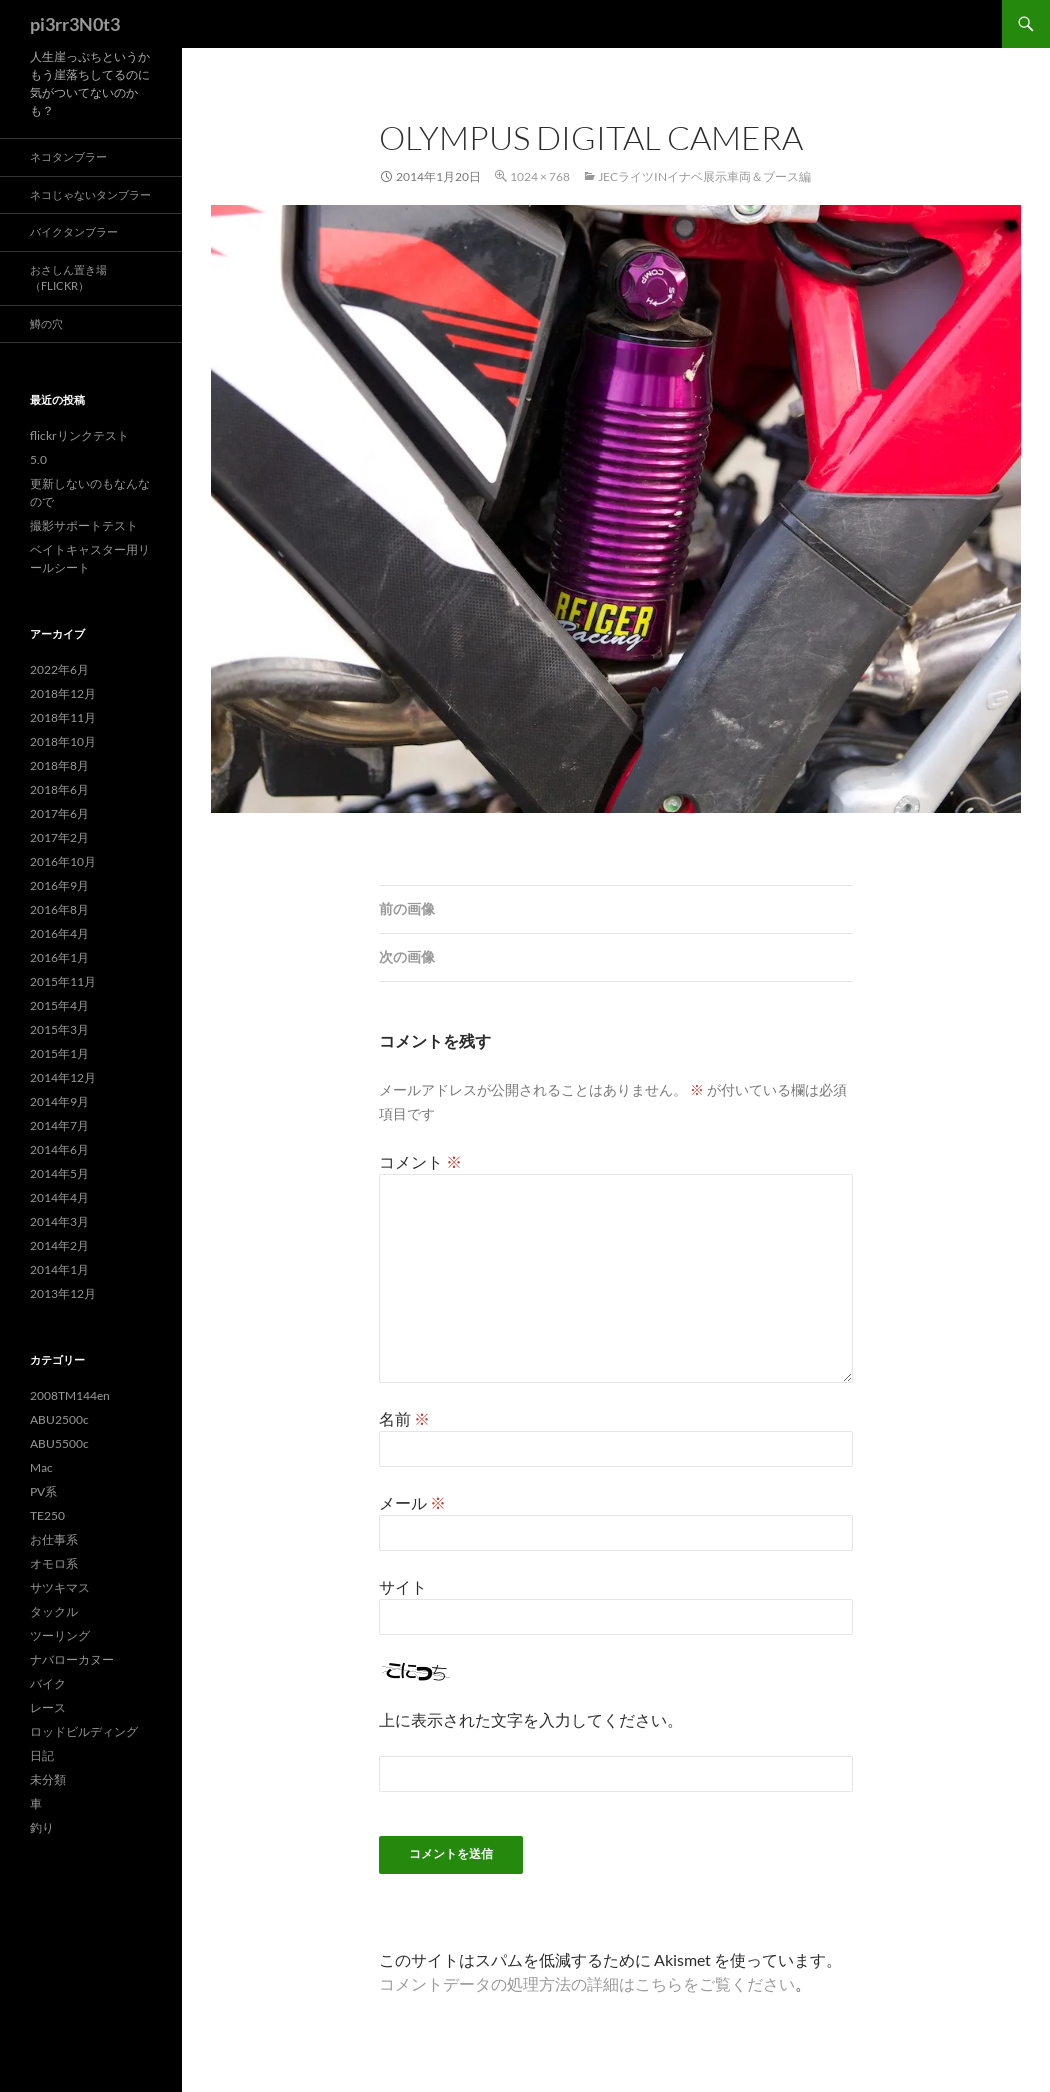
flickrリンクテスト (79, 435)
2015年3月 (59, 1029)
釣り (42, 1827)
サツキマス (60, 1587)
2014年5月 (59, 1173)
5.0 (38, 459)
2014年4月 (59, 1197)
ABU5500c (59, 1443)
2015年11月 (63, 981)
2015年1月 (59, 1053)
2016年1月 (59, 957)
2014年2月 (59, 1245)
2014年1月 (59, 1269)
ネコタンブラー (68, 156)
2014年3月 (59, 1221)
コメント (420, 1161)
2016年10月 (63, 861)
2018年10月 (63, 741)
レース (48, 1707)
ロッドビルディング (84, 1731)
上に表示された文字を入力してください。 (531, 1719)
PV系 (43, 1491)
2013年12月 (63, 1293)
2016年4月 (59, 933)
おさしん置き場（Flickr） (68, 278)
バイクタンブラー (74, 231)
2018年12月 (63, 693)
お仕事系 (54, 1539)
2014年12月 (63, 1077)
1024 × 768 (540, 176)
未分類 (48, 1779)
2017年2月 (59, 837)
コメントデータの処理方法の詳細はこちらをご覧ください (587, 1983)
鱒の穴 (46, 323)
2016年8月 (59, 909)
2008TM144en (70, 1395)
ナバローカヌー (72, 1659)
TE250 (47, 1515)
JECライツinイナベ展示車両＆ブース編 (704, 176)
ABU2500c (59, 1419)
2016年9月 (59, 885)
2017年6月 (59, 813)
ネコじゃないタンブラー (90, 194)
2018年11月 (63, 717)
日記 (42, 1755)
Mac (41, 1467)
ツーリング (60, 1635)
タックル (54, 1611)
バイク (48, 1683)
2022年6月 (59, 669)
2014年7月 (59, 1125)
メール (412, 1502)
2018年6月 (59, 789)
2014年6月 (59, 1149)
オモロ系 (54, 1563)
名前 (404, 1418)
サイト (403, 1586)
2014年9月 (59, 1101)
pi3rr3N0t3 (75, 24)
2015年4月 (59, 1005)
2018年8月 (59, 765)
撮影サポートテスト (84, 525)
